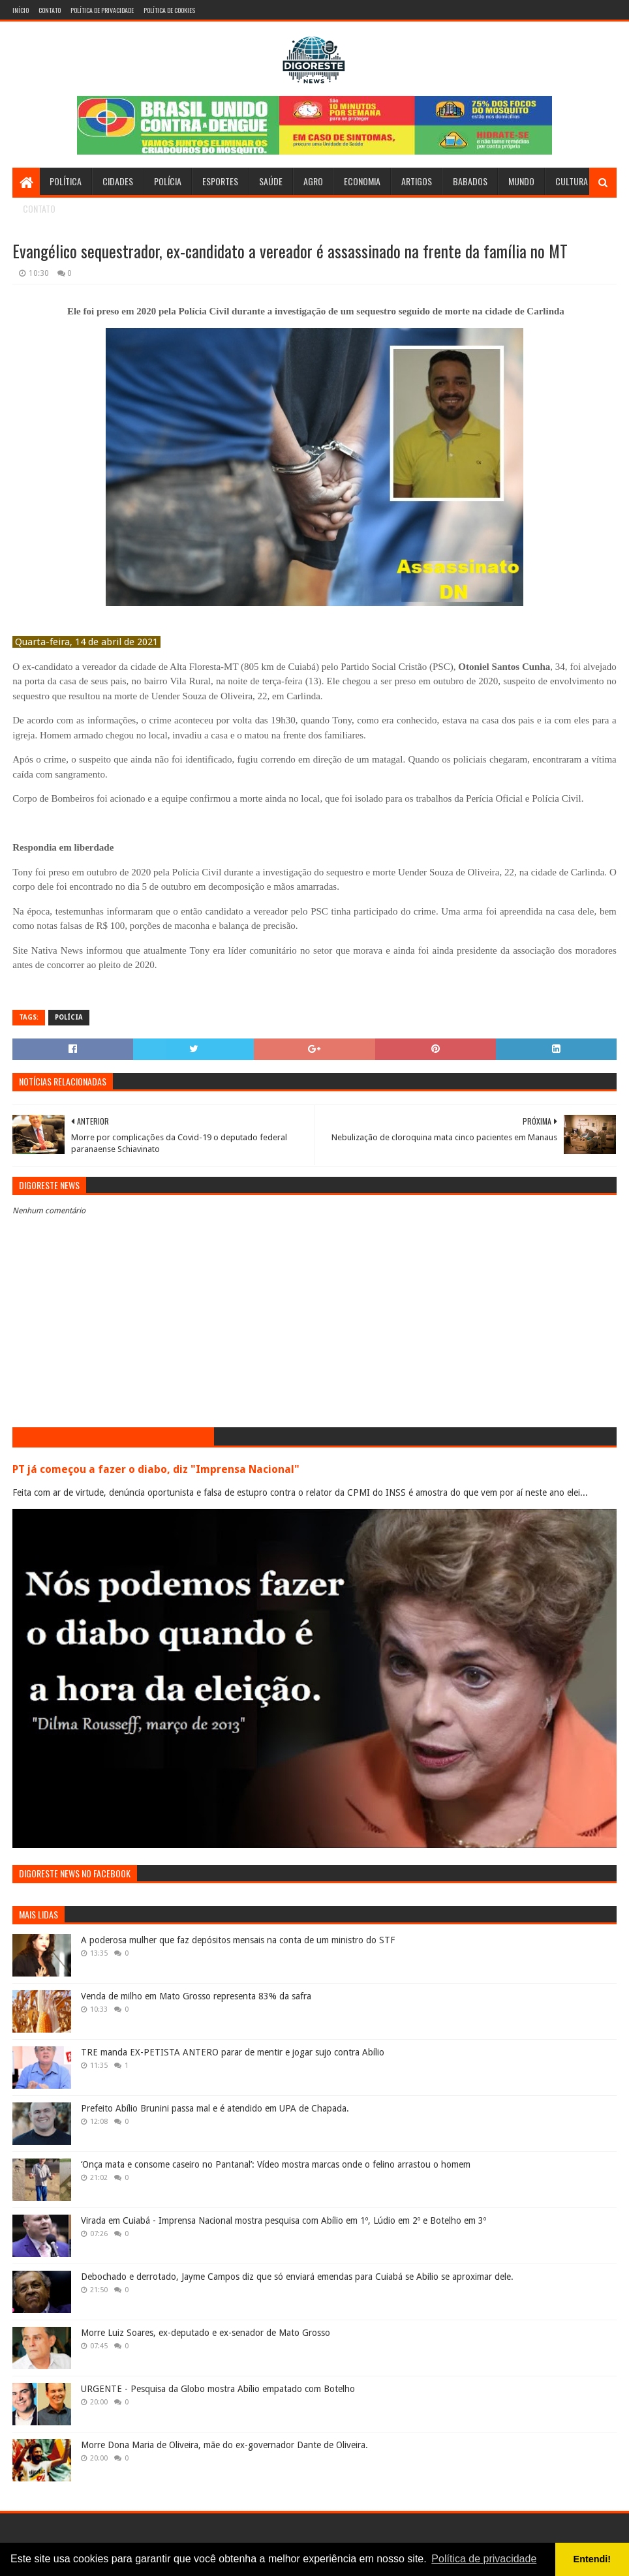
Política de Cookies (169, 10)
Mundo (521, 181)
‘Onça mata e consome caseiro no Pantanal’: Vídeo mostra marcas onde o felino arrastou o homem (275, 2164)
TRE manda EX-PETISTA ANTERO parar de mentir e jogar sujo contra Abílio (232, 2052)
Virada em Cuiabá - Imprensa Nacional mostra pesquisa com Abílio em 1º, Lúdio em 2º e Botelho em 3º (283, 2220)
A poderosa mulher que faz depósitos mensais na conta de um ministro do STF (238, 1940)
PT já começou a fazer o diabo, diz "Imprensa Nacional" (155, 1469)
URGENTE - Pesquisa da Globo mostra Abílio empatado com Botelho (218, 2389)
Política (66, 181)
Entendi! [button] (592, 2559)
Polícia (167, 181)
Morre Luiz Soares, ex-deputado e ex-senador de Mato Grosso (205, 2332)
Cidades (117, 181)
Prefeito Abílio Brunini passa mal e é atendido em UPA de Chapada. (215, 2108)
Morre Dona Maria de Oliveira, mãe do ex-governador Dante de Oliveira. (224, 2445)
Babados (470, 181)
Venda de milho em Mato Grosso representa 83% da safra (196, 1996)
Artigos (416, 181)
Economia (362, 181)
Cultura (571, 181)
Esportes (220, 181)
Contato (49, 10)
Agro (313, 181)
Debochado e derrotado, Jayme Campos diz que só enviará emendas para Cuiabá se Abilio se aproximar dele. (297, 2276)
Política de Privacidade (102, 10)
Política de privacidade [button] (483, 2558)
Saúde (271, 181)
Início (20, 10)
